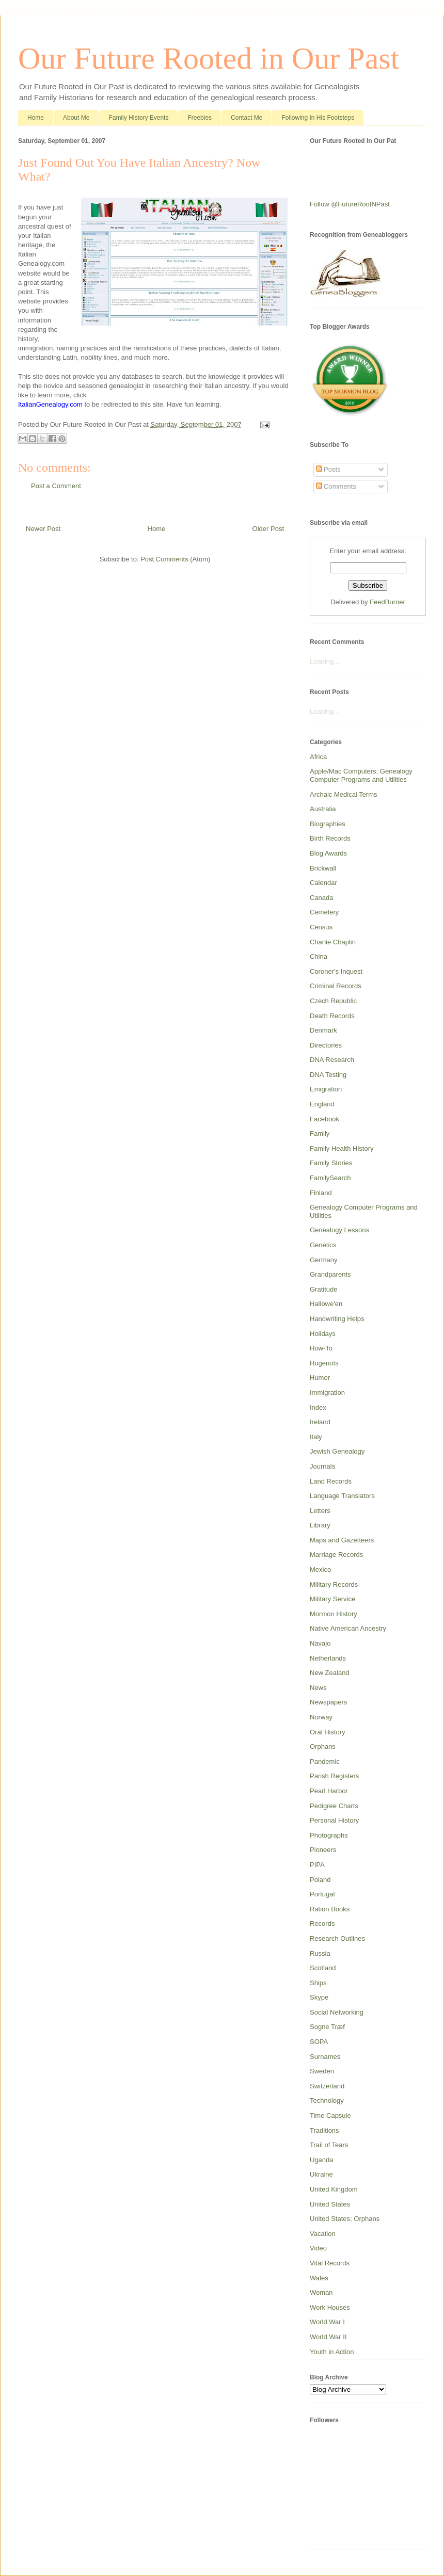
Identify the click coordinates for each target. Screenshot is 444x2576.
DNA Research (332, 1060)
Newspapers (328, 1702)
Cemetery (324, 912)
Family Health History (342, 1148)
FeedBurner (387, 602)
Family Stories (331, 1163)
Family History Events (138, 117)
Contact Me (246, 117)
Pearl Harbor (329, 1791)
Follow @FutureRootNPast (350, 204)
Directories (326, 1045)
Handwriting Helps (337, 1319)
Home (35, 117)
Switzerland (327, 2086)
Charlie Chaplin (333, 942)
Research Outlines (337, 1938)
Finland (321, 1193)
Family (319, 1133)
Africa (318, 757)
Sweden (322, 2071)
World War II (328, 2337)
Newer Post (43, 529)
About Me (76, 117)
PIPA (317, 1865)
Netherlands (328, 1658)
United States (330, 2204)
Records (322, 1923)
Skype (319, 1997)
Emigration (326, 1089)
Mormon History (333, 1614)
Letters (320, 1511)
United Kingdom (334, 2189)
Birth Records (330, 838)
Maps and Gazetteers (342, 1540)
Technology (327, 2100)
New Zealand (330, 1673)
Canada (322, 897)
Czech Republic (333, 1001)
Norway (321, 1717)
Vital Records (330, 2263)
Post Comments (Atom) (175, 559)
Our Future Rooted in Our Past (208, 58)
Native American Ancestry (348, 1628)
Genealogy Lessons (339, 1230)
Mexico (320, 1569)
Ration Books (330, 1909)
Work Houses (330, 2307)
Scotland (323, 1968)
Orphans (323, 1746)
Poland (320, 1879)
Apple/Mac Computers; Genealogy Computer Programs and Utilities (361, 775)
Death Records (332, 1016)
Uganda (322, 2160)
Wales (319, 2278)
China (318, 956)
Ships (318, 1983)
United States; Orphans (344, 2219)
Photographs (329, 1835)
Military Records (334, 1584)
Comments (336, 486)
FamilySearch (330, 1178)
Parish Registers (334, 1776)
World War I (327, 2322)
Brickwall (323, 868)
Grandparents (330, 1274)
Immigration (327, 1392)
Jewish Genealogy (337, 1451)
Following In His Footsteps (317, 117)
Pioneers (323, 1850)
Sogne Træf (327, 2027)
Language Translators (342, 1496)
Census (321, 927)
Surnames (325, 2056)
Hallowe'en (326, 1304)
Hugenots (324, 1363)
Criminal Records (335, 986)
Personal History (334, 1820)
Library (320, 1525)
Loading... (324, 661)
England (322, 1104)
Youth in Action (332, 2352)
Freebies (199, 117)
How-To (321, 1348)
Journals (322, 1466)
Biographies (327, 824)
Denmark (323, 1030)
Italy (316, 1437)
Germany (323, 1260)
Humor (320, 1377)
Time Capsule (330, 2115)
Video (318, 2248)
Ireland (320, 1422)
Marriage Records (336, 1554)
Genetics (323, 1245)
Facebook (324, 1119)
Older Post (268, 529)
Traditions (324, 2130)
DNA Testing (328, 1074)
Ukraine (321, 2174)
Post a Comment (56, 486)
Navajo (320, 1643)
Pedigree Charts (334, 1806)
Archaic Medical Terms (343, 794)
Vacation (323, 2233)
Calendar (323, 883)
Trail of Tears (329, 2145)
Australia (323, 809)
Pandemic (325, 1761)
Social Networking (336, 2012)
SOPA (319, 2042)
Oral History (327, 1732)
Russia (320, 1953)
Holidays (323, 1334)
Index (318, 1407)
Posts (328, 469)
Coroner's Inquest (336, 971)
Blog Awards (328, 853)
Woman (321, 2292)
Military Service (332, 1599)
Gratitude (323, 1289)
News (318, 1688)
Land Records (331, 1481)
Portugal (322, 1894)
